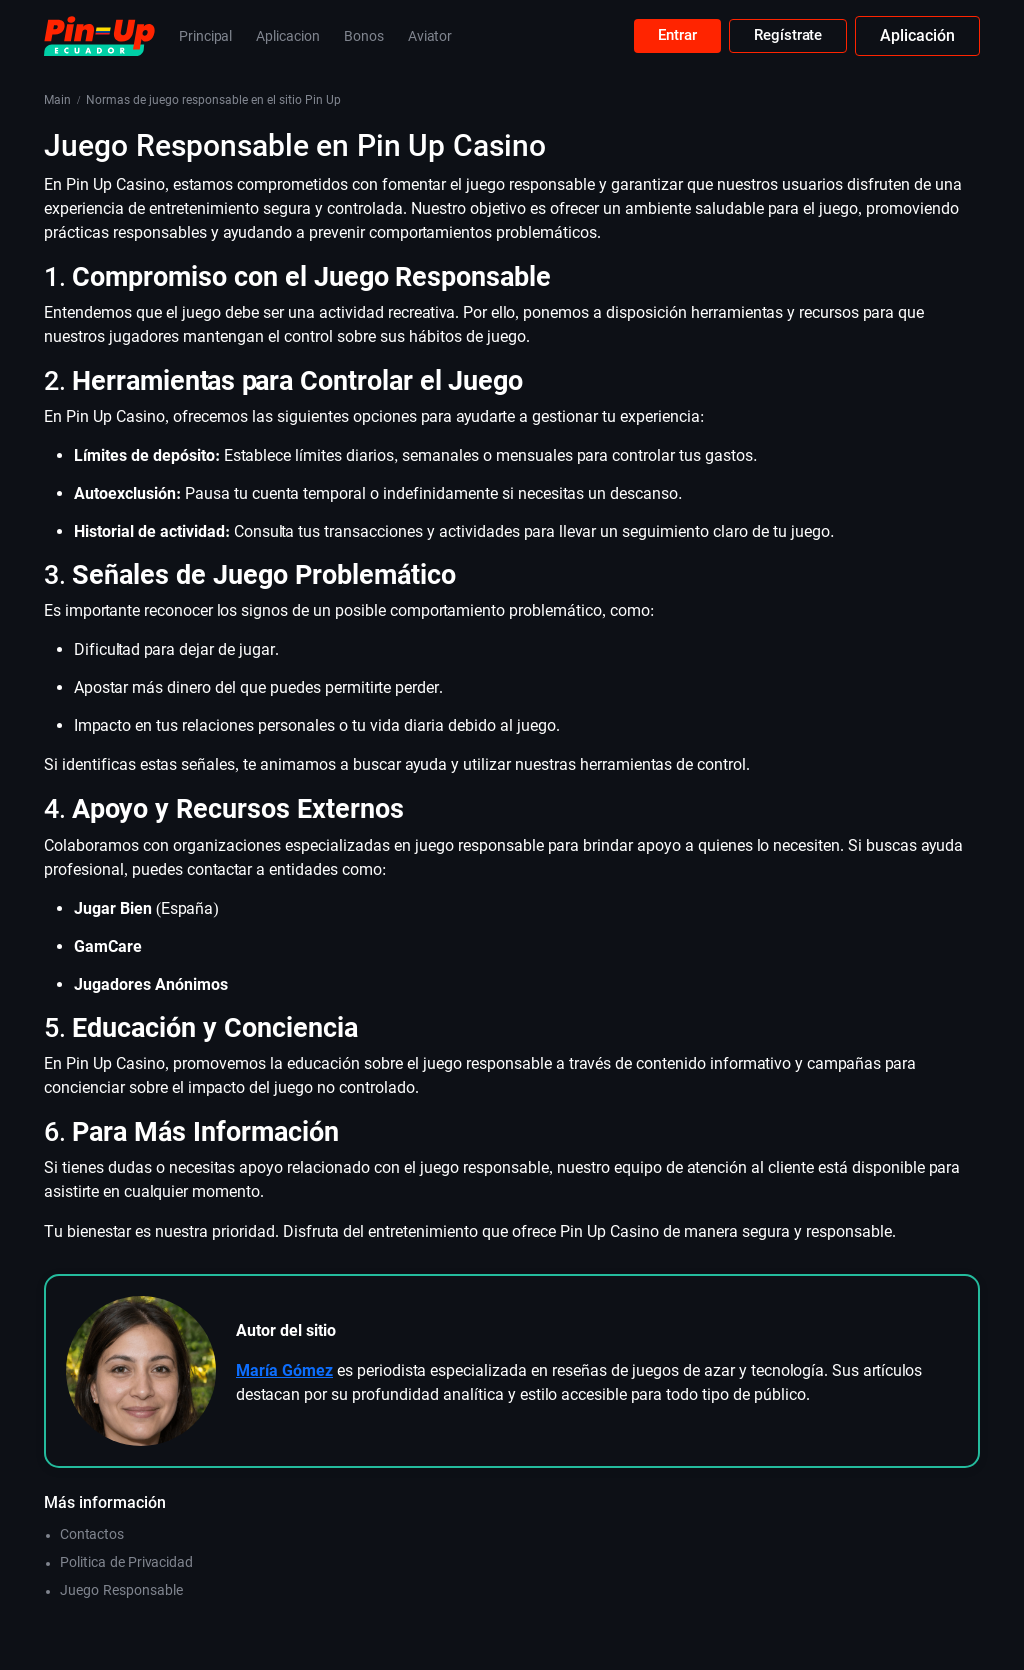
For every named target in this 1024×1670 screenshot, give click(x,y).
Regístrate (785, 35)
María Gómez (284, 1370)
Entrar (670, 35)
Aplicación (917, 35)
